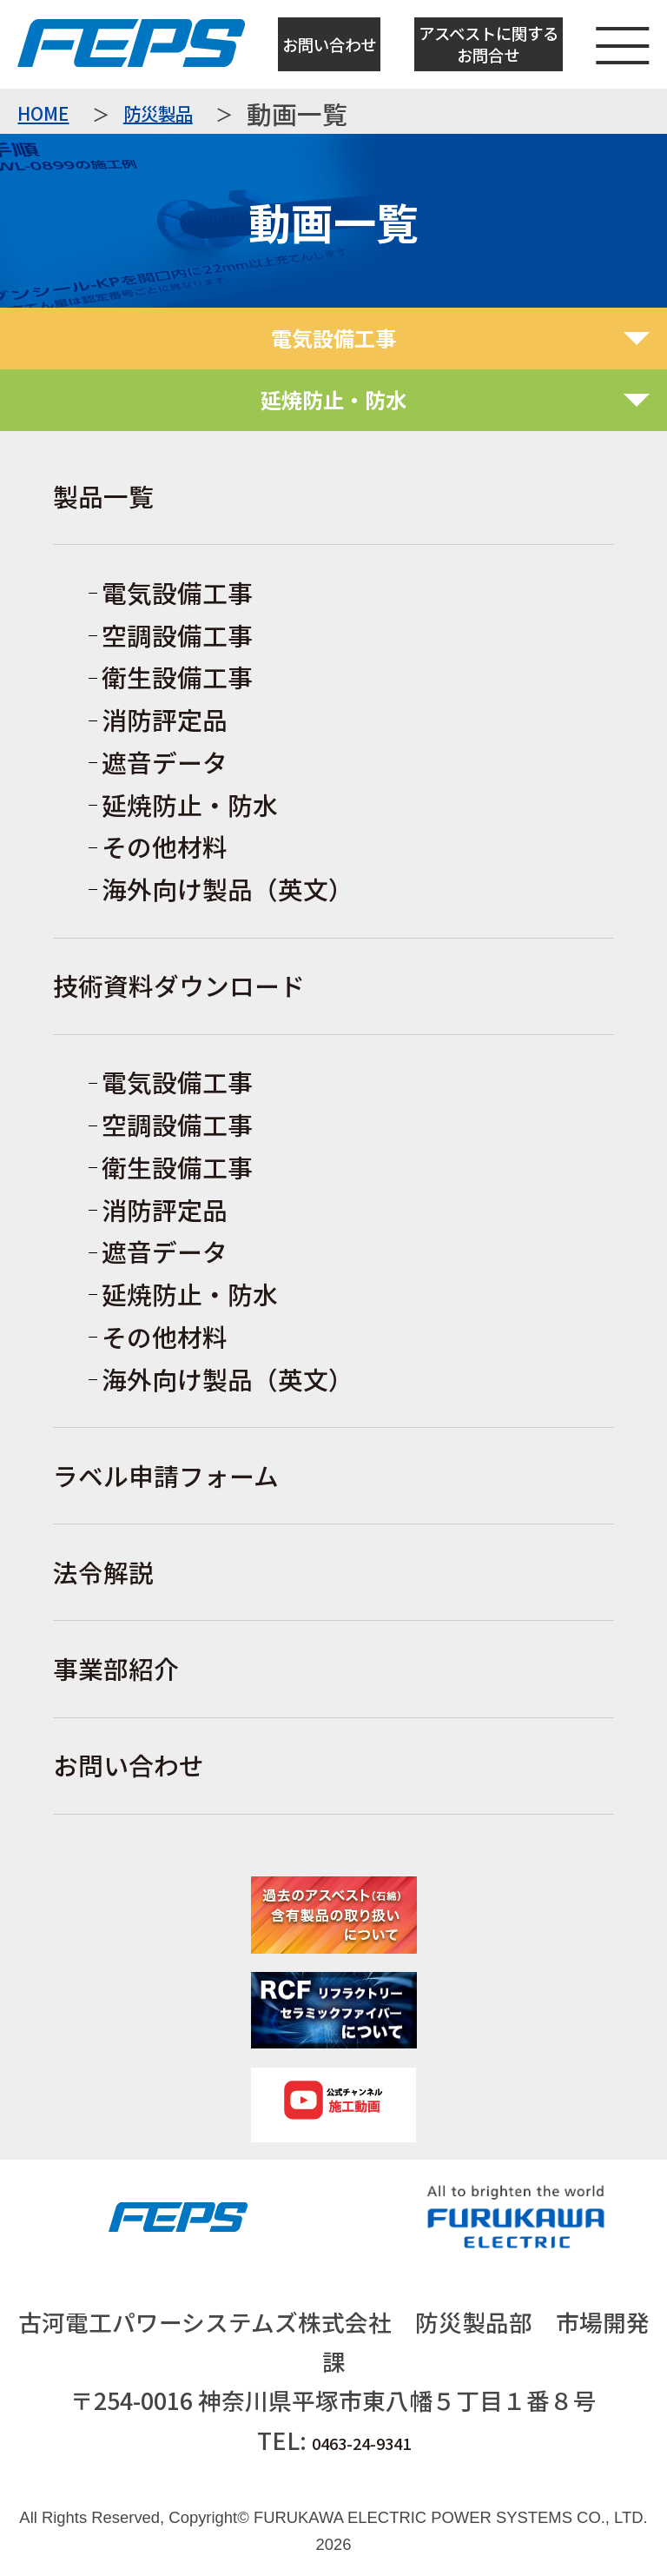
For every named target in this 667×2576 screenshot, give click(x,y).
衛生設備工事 (177, 676)
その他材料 (165, 846)
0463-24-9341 (361, 2443)
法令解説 (103, 1572)
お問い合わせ (329, 44)
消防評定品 (165, 719)
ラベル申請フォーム (166, 1475)
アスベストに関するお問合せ (488, 44)
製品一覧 (103, 496)
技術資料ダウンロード (179, 985)
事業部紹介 (116, 1668)
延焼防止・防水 (190, 804)
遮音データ (165, 762)
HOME (43, 114)
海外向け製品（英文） (227, 888)
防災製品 (158, 114)
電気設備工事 (177, 592)
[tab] (333, 338)
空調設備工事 (177, 635)
